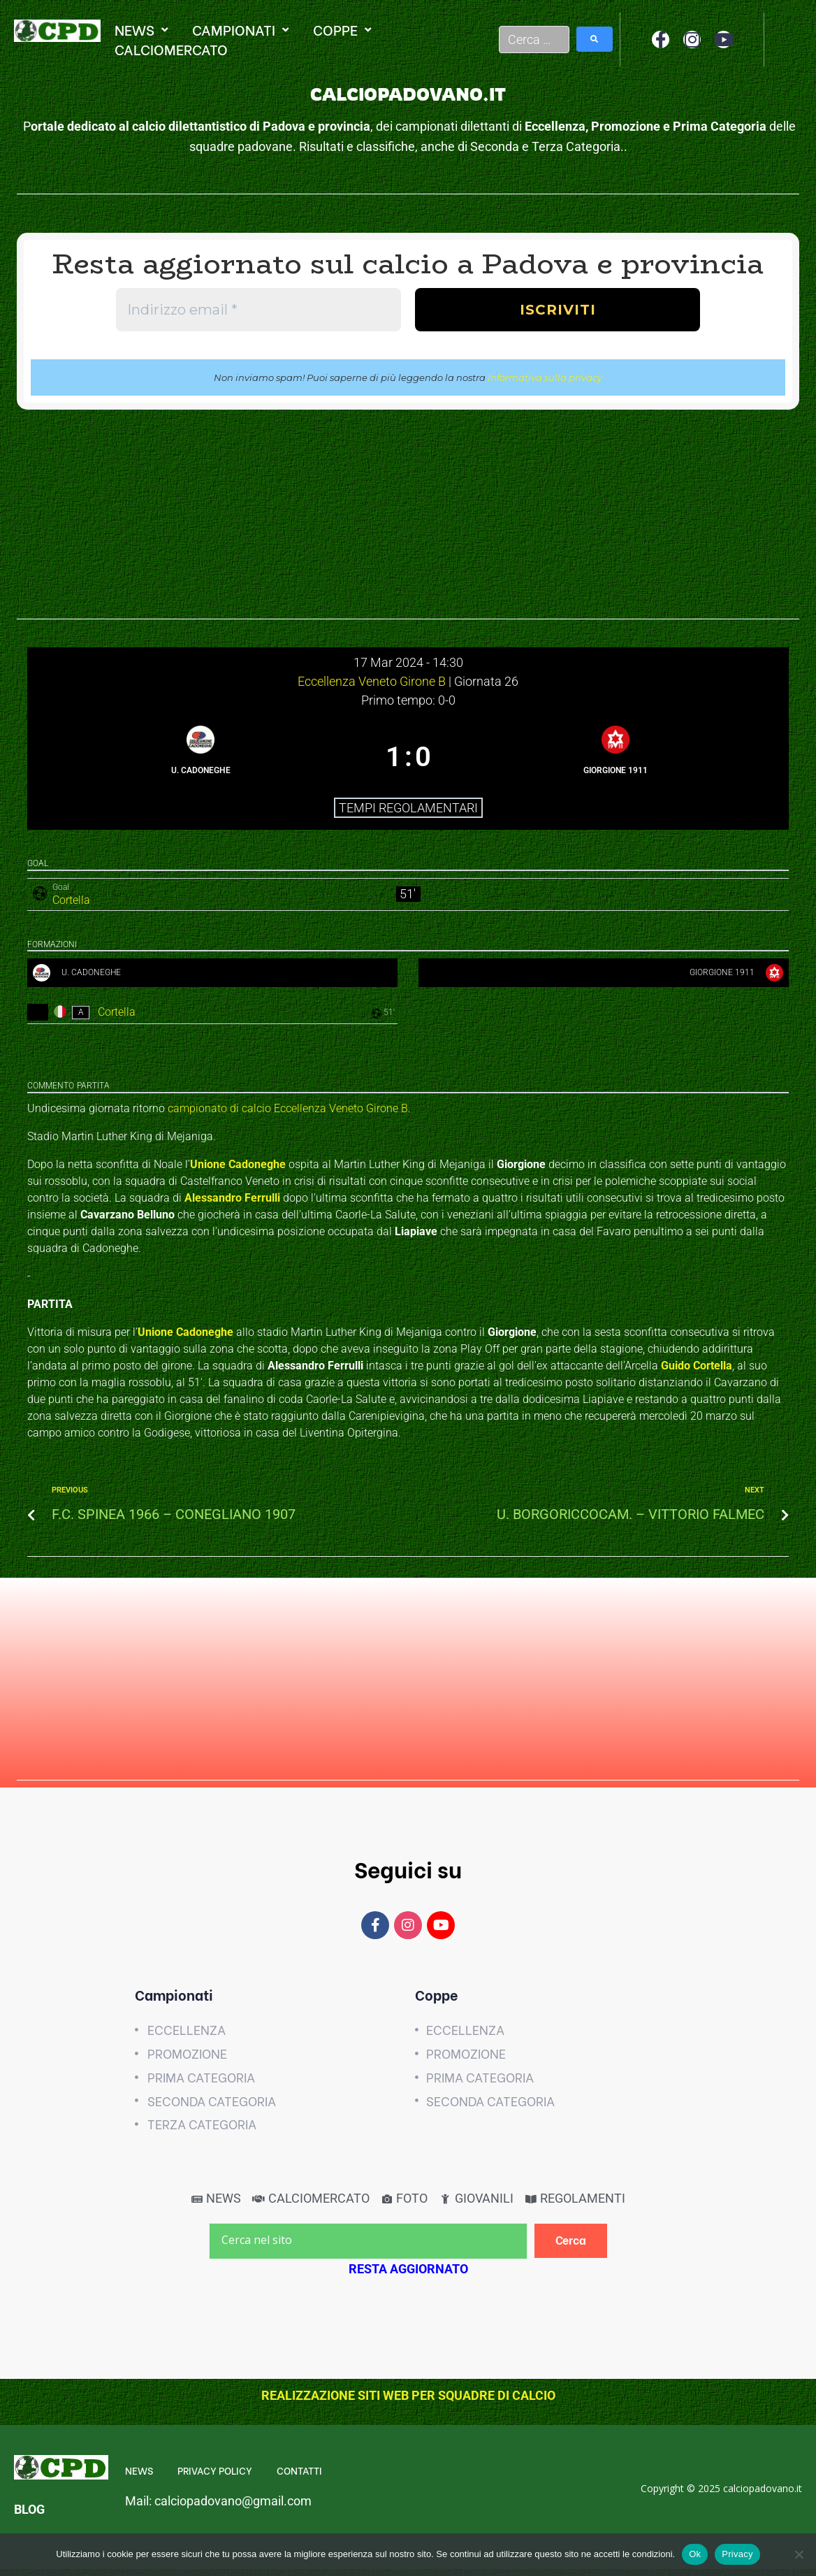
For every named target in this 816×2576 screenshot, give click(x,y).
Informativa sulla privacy (545, 377)
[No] (799, 2554)
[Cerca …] (534, 39)
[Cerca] (571, 2248)
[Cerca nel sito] (368, 2248)
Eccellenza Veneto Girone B (373, 681)
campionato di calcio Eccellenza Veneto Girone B (288, 1115)
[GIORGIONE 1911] (616, 757)
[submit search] (594, 39)
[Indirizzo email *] (258, 309)
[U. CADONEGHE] (201, 757)
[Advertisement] (408, 521)
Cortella (71, 900)
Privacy (737, 2554)
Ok (695, 2554)
